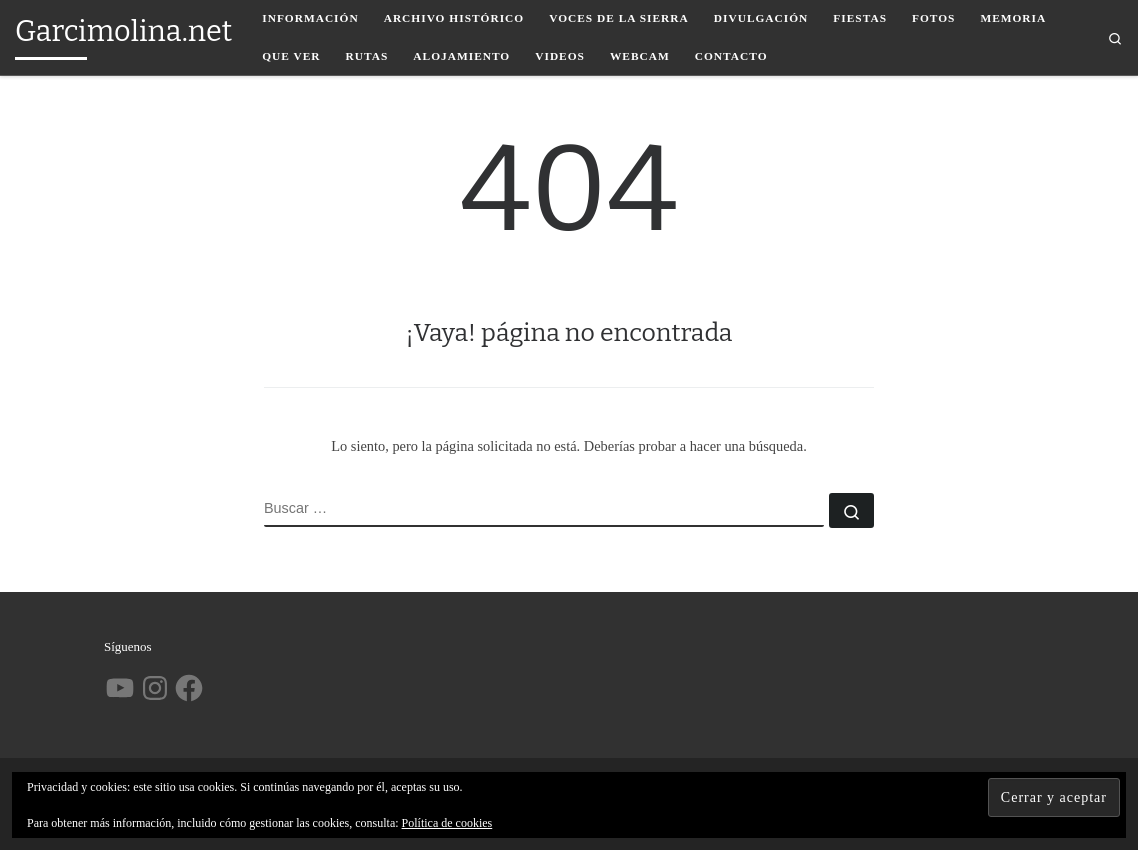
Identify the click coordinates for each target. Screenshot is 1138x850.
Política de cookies (447, 823)
